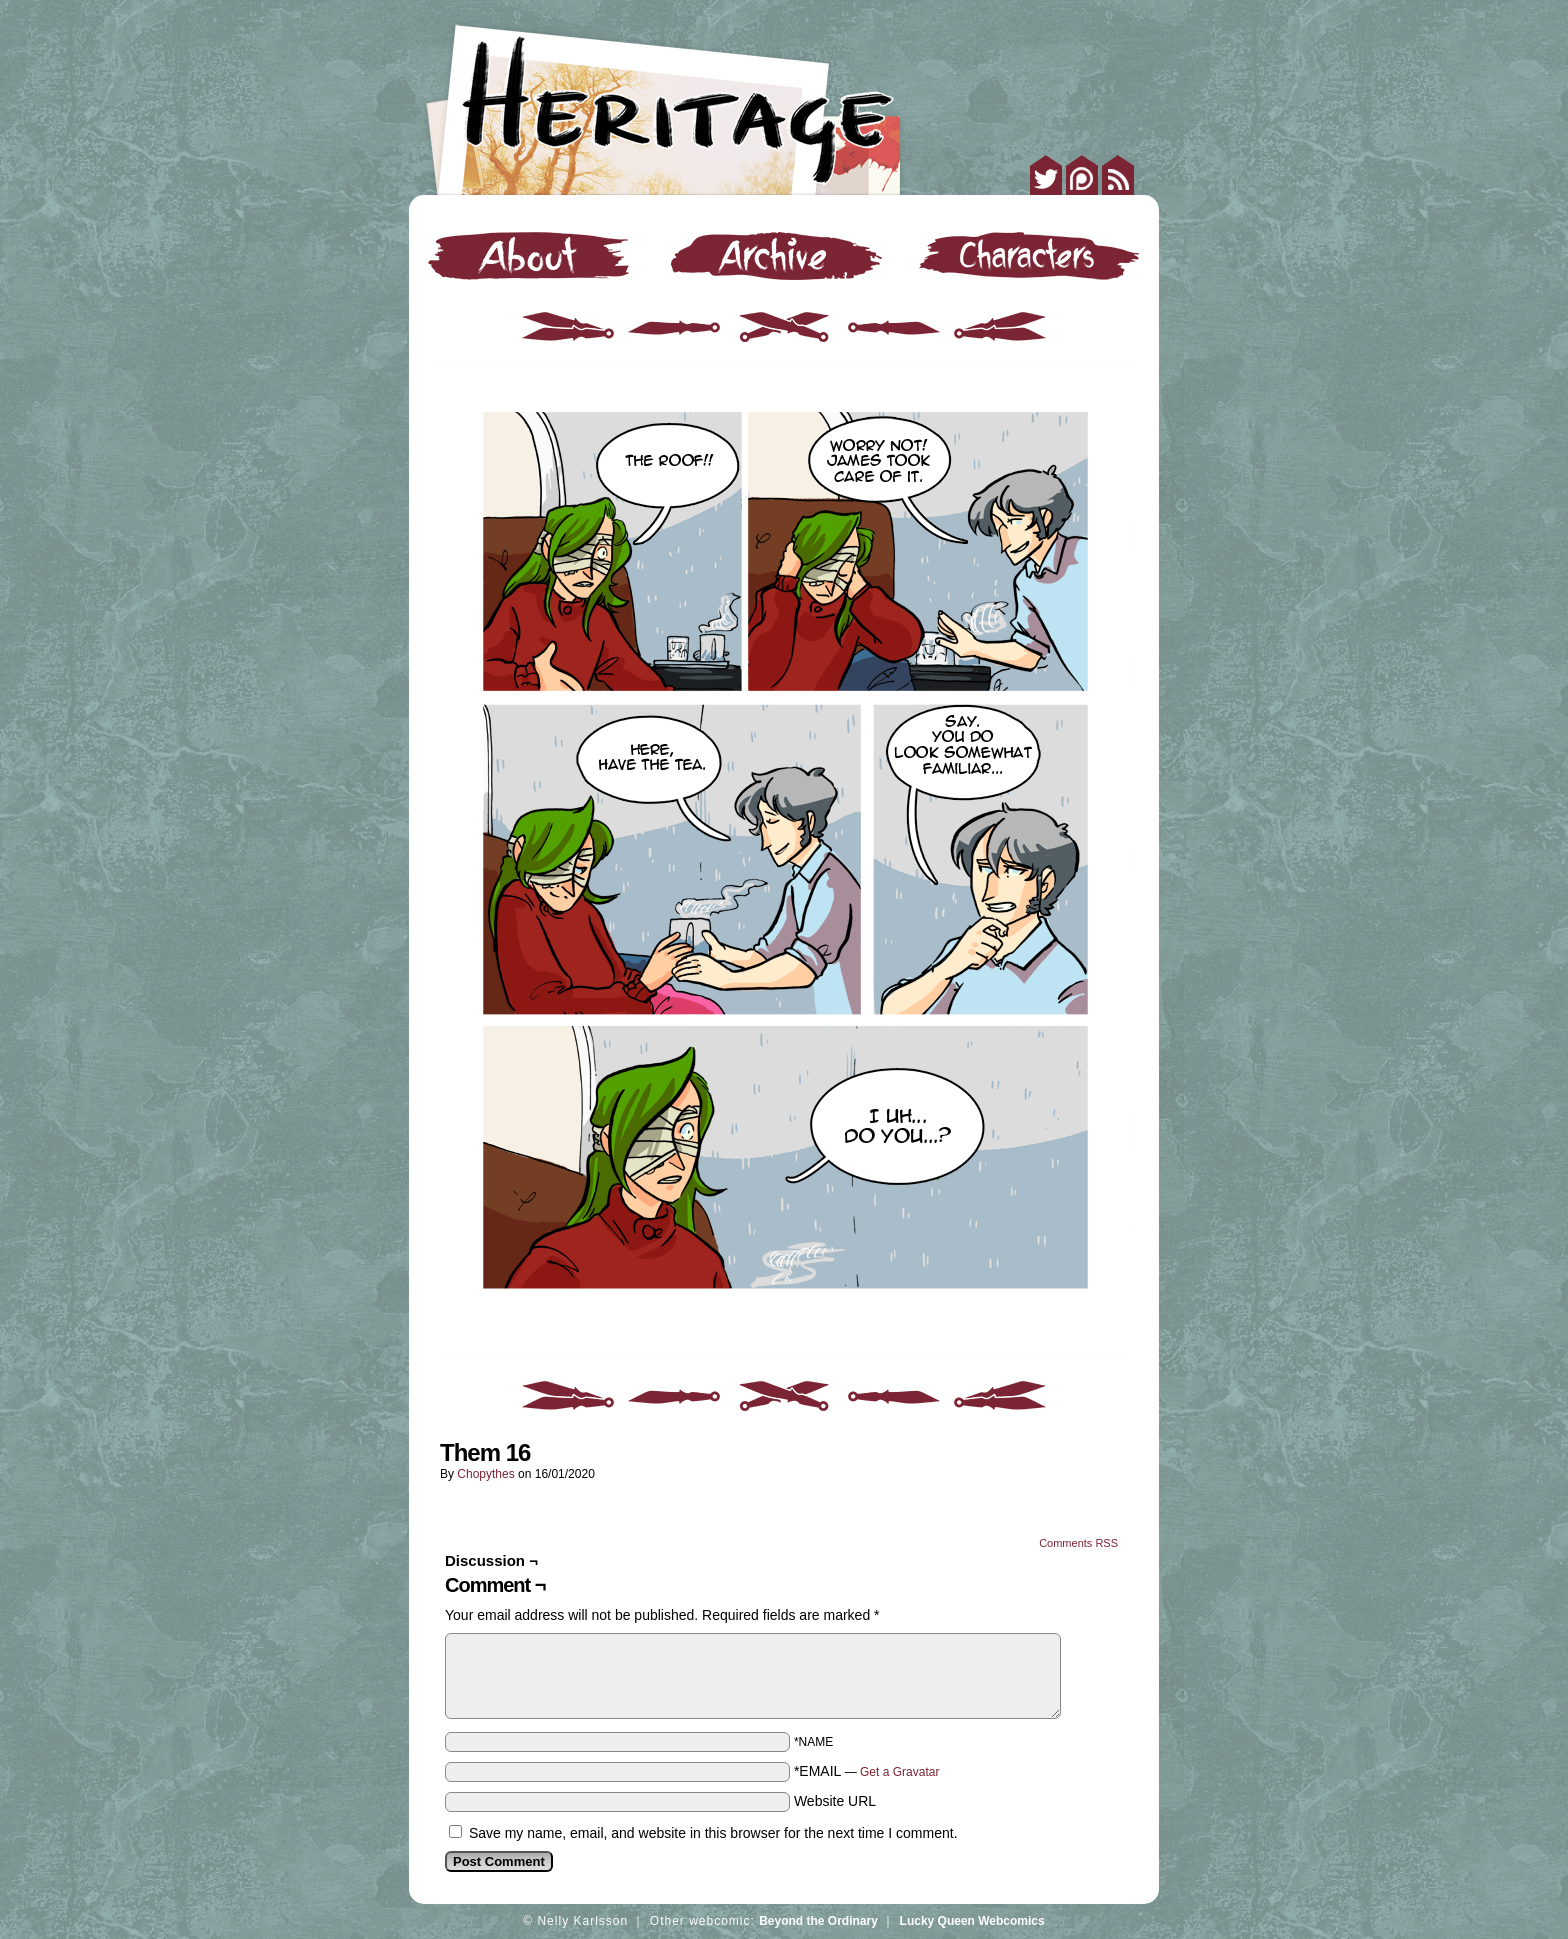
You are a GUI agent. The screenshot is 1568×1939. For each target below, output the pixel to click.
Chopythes (485, 1474)
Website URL (835, 1801)
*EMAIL (867, 1771)
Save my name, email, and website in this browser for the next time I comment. (713, 1833)
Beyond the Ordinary (818, 1921)
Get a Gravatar (899, 1772)
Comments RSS (1078, 1543)
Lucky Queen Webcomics (972, 1921)
